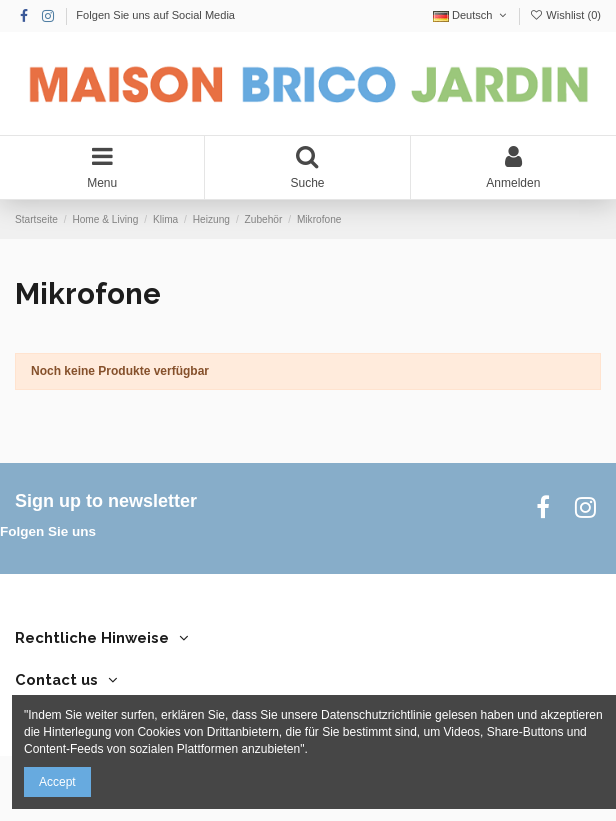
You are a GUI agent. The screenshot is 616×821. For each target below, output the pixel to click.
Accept (57, 782)
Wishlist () (565, 15)
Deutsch (471, 15)
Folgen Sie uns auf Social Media (155, 15)
